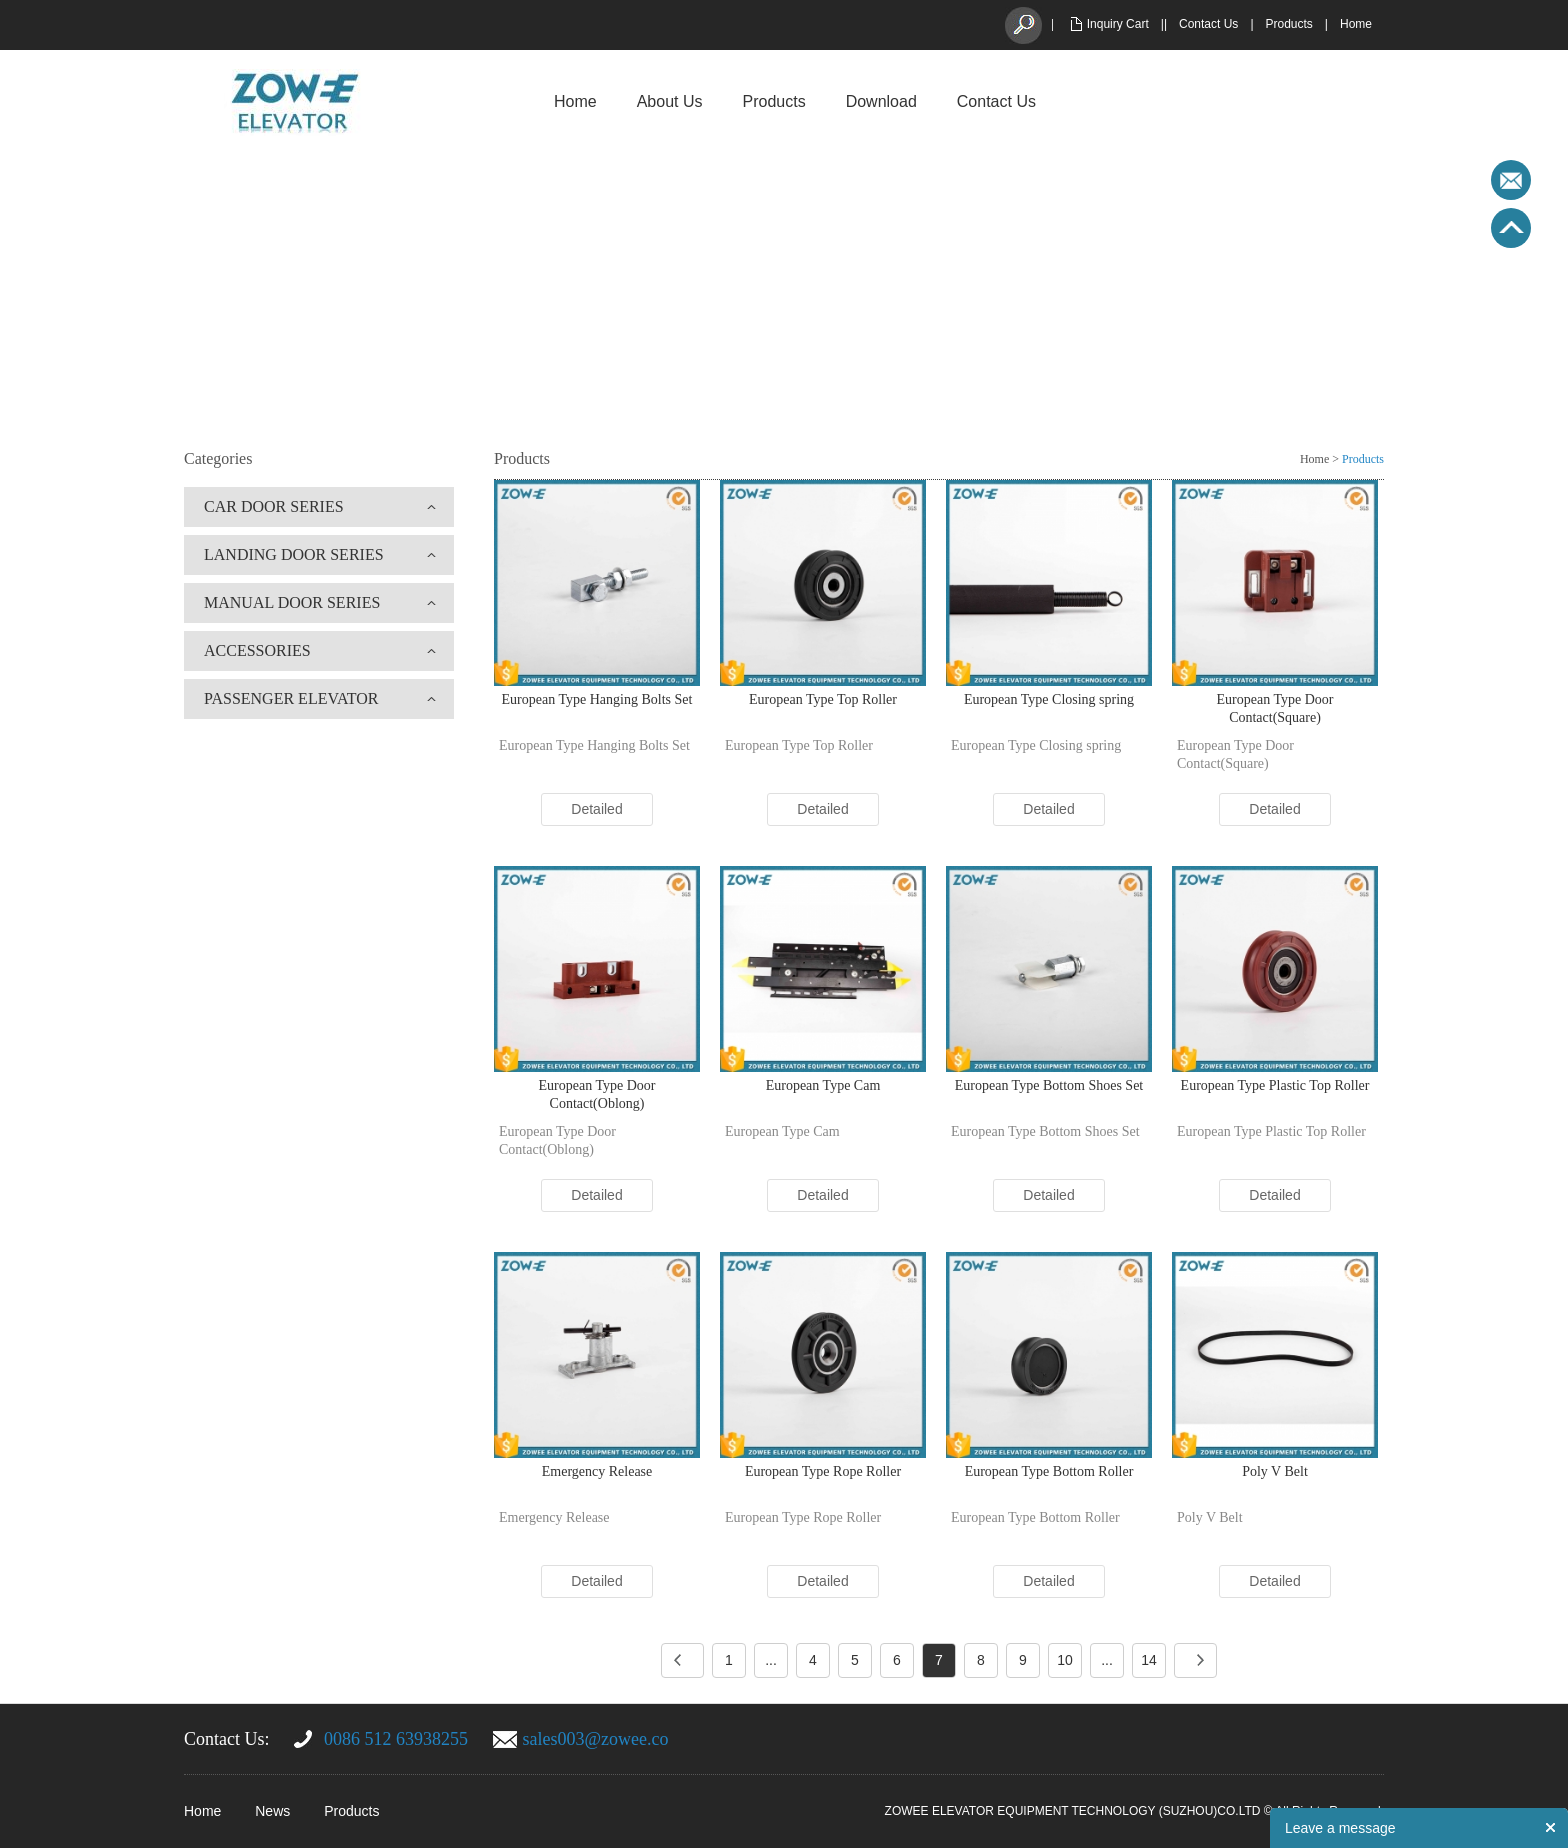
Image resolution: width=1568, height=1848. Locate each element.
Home (1356, 24)
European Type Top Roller (823, 699)
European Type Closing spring (1049, 699)
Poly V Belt (1275, 1471)
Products (1289, 24)
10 (1065, 1660)
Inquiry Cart (1118, 24)
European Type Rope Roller (823, 1471)
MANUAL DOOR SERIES (292, 602)
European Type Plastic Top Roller (1275, 1085)
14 (1149, 1660)
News (272, 1811)
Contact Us (1208, 24)
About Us (670, 101)
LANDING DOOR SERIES (294, 554)
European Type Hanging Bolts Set (597, 699)
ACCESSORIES (257, 650)
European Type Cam (823, 1085)
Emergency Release (597, 1471)
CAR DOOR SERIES (274, 506)
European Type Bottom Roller (1049, 1471)
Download (881, 101)
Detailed (596, 809)
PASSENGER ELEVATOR (291, 698)
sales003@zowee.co (596, 1739)
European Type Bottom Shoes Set (1049, 1085)
